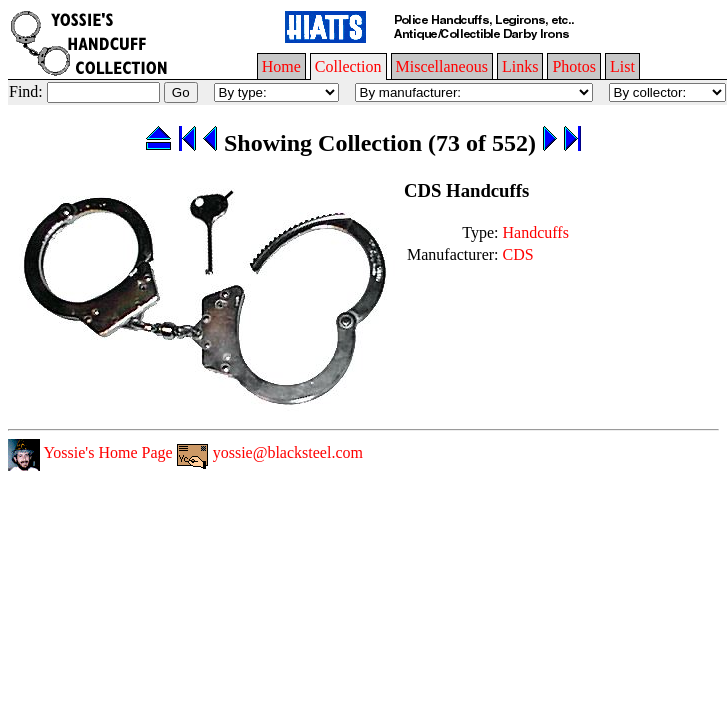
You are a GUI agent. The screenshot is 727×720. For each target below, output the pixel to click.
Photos (574, 66)
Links (520, 66)
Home (281, 66)
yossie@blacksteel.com (270, 452)
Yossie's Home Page (90, 452)
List (622, 66)
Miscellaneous (442, 66)
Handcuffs (536, 232)
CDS (518, 254)
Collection (348, 66)
